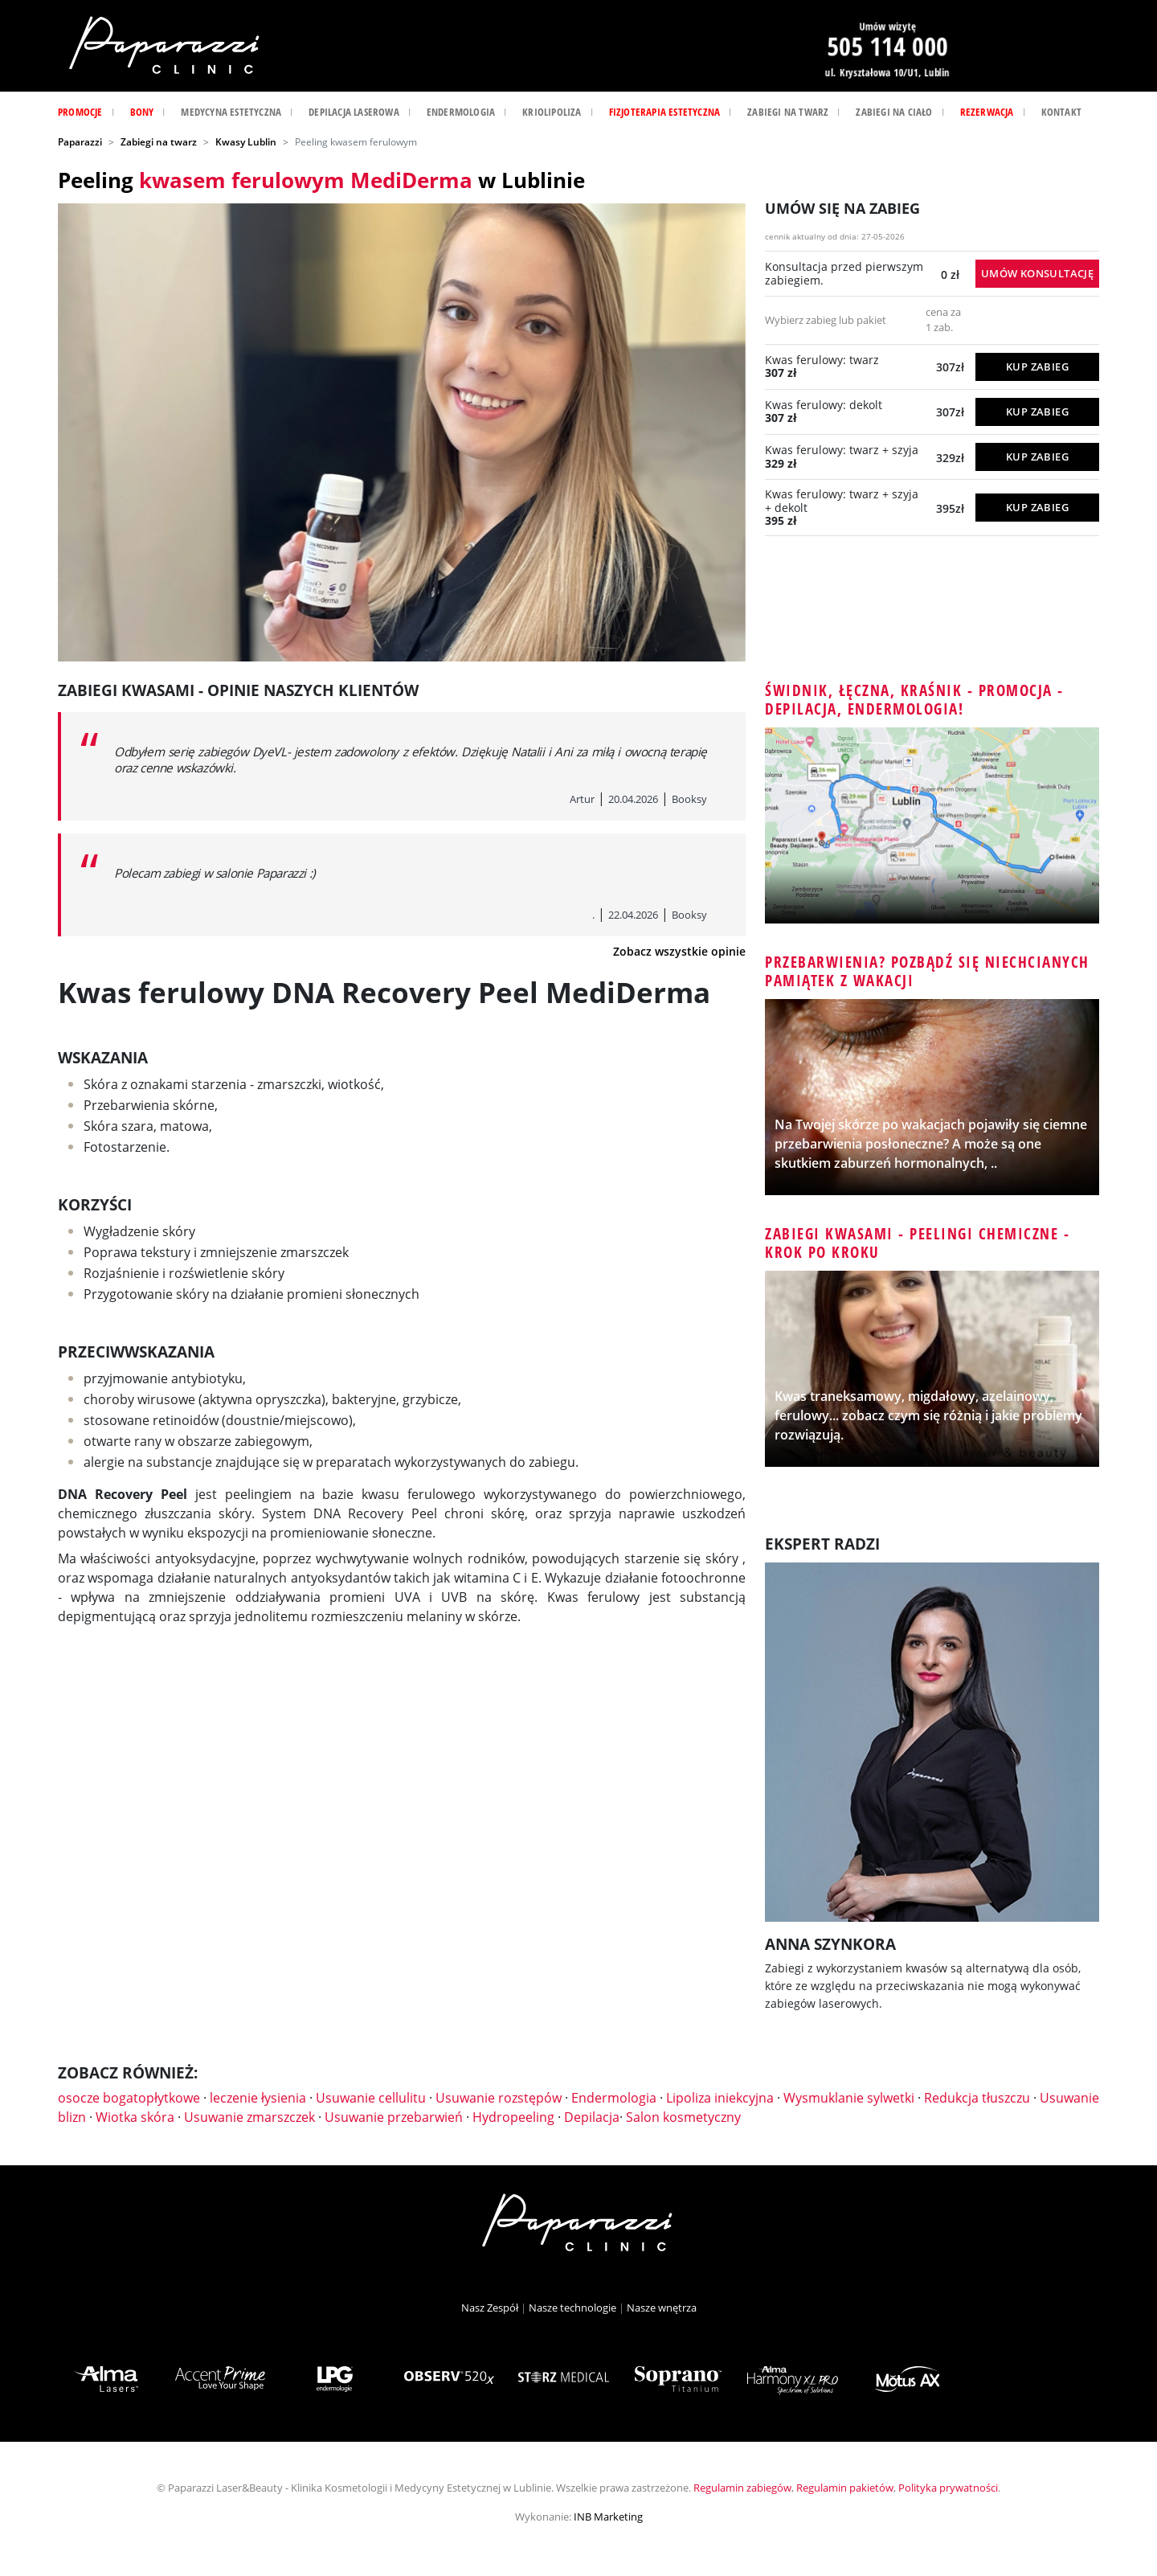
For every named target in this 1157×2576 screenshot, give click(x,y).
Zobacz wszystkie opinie (679, 951)
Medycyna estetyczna (231, 111)
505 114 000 (887, 45)
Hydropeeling (513, 2117)
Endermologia (461, 111)
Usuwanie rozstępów (498, 2098)
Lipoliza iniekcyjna (720, 2098)
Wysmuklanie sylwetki (848, 2098)
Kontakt (1061, 111)
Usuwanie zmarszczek (249, 2117)
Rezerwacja (987, 111)
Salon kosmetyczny (683, 2117)
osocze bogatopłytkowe (129, 2098)
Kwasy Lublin (245, 142)
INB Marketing (608, 2516)
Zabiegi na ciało (894, 111)
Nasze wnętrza (662, 2307)
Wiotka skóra (135, 2117)
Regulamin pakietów (844, 2487)
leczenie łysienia (258, 2098)
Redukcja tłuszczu (977, 2098)
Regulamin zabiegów (742, 2487)
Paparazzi (80, 142)
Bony (142, 111)
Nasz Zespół (489, 2307)
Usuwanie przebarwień (394, 2117)
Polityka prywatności (948, 2487)
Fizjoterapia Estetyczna (665, 111)
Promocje (80, 111)
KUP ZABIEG (1037, 366)
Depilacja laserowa (354, 111)
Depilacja (591, 2117)
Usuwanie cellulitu (371, 2098)
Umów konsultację (1037, 273)
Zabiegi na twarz (787, 111)
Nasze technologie (572, 2307)
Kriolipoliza (551, 111)
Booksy (689, 799)
